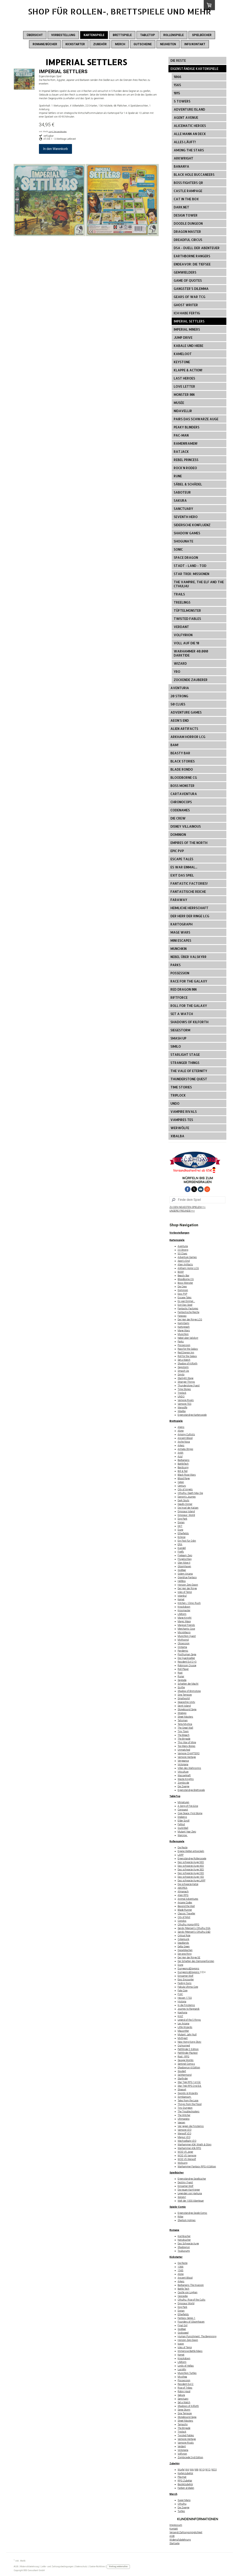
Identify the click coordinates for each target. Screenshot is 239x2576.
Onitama (182, 1647)
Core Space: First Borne (190, 1813)
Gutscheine (143, 44)
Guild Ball (183, 1828)
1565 (177, 85)
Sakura (180, 500)
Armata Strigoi (185, 1449)
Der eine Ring (184, 1953)
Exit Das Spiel (182, 875)
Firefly (181, 1551)
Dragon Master (187, 231)
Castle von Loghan (187, 2292)
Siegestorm (180, 1030)
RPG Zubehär (185, 2480)
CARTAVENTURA (183, 794)
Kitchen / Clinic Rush (189, 1603)
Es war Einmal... (183, 867)
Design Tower (186, 215)
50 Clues (177, 704)
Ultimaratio (183, 2118)
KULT (180, 2016)
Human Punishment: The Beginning (197, 2336)
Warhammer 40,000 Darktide (191, 653)
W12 (207, 2469)
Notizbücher (184, 2239)
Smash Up (178, 1038)
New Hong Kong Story (189, 2041)
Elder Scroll (183, 1820)
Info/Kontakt (194, 44)
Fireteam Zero (185, 1555)
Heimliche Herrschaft (189, 908)
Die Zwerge (183, 1786)
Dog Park (182, 1518)
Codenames (180, 810)
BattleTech (183, 1463)
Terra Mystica (185, 1724)
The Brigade (184, 1738)
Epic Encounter (186, 1979)
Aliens (181, 1427)
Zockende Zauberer (191, 680)
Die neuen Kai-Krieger (189, 2189)
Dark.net (181, 207)
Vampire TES (184, 1403)
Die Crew (178, 818)
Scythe (181, 1687)
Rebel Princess (186, 460)
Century (182, 1485)
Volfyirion (183, 635)
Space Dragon (186, 557)
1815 (177, 93)
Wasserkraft (184, 1775)
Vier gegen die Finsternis (191, 2126)
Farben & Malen (186, 2488)
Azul (180, 1456)
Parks (175, 965)
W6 (192, 2469)
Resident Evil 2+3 (187, 1661)
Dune (180, 1529)
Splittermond (184, 2074)
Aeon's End (179, 720)
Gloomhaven (184, 1566)
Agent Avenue (186, 117)
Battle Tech (183, 2288)
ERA (180, 1544)
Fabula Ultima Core (188, 1986)
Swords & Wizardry (188, 2093)
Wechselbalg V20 (187, 2140)
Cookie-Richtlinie (97, 2566)
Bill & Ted (182, 1471)
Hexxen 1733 (185, 1997)
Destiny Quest (185, 2182)
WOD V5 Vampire (187, 2155)
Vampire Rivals (183, 1111)
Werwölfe (179, 1128)
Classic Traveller (186, 1913)
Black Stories (182, 761)
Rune (178, 476)
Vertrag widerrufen (118, 2566)
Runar (181, 1676)
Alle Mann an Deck (190, 134)
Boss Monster (182, 785)
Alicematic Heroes (190, 125)
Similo (175, 1046)
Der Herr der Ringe (187, 1588)
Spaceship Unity (186, 1702)
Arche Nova (184, 1441)
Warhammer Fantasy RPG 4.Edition (197, 2166)
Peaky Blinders (186, 427)
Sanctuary (183, 508)
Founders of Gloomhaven (191, 2321)
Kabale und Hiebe (188, 345)
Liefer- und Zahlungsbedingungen (57, 2566)
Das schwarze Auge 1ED (191, 1876)
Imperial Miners (187, 329)
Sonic (178, 549)
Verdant (181, 627)
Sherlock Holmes (187, 2220)
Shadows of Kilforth (189, 1022)
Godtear (182, 1570)
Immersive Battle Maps (190, 2351)
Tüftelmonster (187, 610)
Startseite (174, 2543)
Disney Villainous (185, 826)
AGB (172, 2536)
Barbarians (183, 1460)
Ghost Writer (186, 305)
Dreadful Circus (188, 240)
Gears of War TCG (189, 297)
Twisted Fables (187, 618)
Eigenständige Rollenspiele (192, 1858)
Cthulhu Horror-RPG (188, 1924)
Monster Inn (184, 394)
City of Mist (184, 1917)
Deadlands (183, 1942)
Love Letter (184, 386)
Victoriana (183, 1764)
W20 (214, 2469)
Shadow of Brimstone (189, 1691)
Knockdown (184, 1606)
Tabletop (147, 35)
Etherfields (183, 1533)
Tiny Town (183, 1731)
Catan (181, 1482)
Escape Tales (181, 859)
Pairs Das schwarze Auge (196, 419)
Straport (182, 2089)
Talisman (183, 1720)
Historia (182, 2001)
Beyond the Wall (186, 1906)
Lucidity (182, 2369)
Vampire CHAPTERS (188, 1753)
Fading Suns (184, 1983)
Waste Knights (186, 1779)
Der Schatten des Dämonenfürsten (196, 1961)
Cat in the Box (186, 199)
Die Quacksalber (186, 1658)
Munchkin (178, 948)
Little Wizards (185, 2027)
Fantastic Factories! (189, 883)
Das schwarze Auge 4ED (191, 1865)
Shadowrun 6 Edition (189, 2067)
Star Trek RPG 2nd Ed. (189, 2085)
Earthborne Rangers (192, 256)
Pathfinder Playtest (188, 2052)
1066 (177, 77)
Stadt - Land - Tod (190, 565)
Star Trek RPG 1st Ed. (189, 2082)
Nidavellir (183, 411)
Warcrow (183, 1835)
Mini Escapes (180, 940)
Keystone (182, 362)
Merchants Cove (186, 1628)
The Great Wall (185, 1727)
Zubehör (100, 44)
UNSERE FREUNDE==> (182, 1210)
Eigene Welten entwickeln (191, 1851)
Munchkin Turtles (187, 2373)
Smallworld (184, 1698)
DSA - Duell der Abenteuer (197, 248)
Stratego (182, 1713)
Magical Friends (186, 1625)
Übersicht (35, 35)
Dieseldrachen (185, 1950)
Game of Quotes (188, 280)
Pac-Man (181, 435)
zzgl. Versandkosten (58, 131)
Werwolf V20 (184, 2133)
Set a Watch (181, 1014)
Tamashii (183, 2424)
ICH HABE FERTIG (187, 313)
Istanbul (182, 1595)
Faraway (178, 900)
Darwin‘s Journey (187, 1496)
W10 (201, 2469)
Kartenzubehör (185, 2473)
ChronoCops (181, 802)
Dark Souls (183, 1500)
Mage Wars (180, 932)
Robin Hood (184, 2391)
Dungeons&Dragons (188, 1968)
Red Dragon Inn (183, 989)
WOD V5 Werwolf (187, 2159)
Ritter (180, 2216)
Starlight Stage (185, 1054)
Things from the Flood (189, 2104)
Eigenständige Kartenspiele (194, 68)
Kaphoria (182, 2012)
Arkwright (183, 158)
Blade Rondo (181, 769)
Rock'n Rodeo (185, 468)
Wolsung (182, 2162)
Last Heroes (184, 378)
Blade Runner (185, 1909)
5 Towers (182, 101)
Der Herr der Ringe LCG (189, 916)
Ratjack (181, 451)
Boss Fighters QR (188, 182)
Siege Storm (184, 2409)
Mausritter (183, 2030)
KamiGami (183, 1323)
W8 (196, 2469)
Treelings (182, 602)
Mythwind (183, 1639)
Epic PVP (177, 851)
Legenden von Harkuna (190, 2193)
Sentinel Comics (186, 2063)
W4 (187, 2469)
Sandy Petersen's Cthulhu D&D (194, 1931)
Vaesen (181, 2122)
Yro (177, 671)
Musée (179, 402)
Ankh (180, 1452)
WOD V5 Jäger (185, 2151)
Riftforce (179, 997)
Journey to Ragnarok (188, 2008)
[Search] (197, 1199)
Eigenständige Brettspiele (191, 1790)
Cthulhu (182, 2503)
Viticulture (183, 1771)
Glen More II (184, 1562)
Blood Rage (184, 1478)
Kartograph (181, 924)
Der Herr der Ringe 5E (189, 1957)
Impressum (175, 2525)
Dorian (181, 1522)
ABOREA (182, 1887)
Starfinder (183, 2078)
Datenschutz (81, 2566)
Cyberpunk (183, 1939)
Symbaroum (184, 2096)
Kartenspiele (94, 35)
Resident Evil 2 (186, 2384)
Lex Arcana (183, 2023)
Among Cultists (186, 1434)
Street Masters (185, 1716)
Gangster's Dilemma (191, 288)
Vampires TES (181, 1120)
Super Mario (184, 2500)
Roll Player (183, 1669)
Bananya (181, 166)
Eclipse (181, 1537)
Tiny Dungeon (185, 2107)
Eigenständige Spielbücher (192, 2178)
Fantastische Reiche (188, 891)
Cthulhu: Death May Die (190, 1493)
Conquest (183, 1809)
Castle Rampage (188, 191)
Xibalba (177, 1136)
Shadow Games (187, 533)
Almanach (183, 1891)
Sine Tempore (185, 1694)
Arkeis (181, 1445)
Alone (181, 1430)
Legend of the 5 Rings (189, 2019)
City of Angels (185, 1489)
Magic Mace (184, 1621)
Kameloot (183, 354)
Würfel (181, 2469)
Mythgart (183, 2038)
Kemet (181, 1599)
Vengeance (183, 1760)
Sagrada (182, 1680)
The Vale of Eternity (188, 1071)
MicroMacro (184, 1632)
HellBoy (182, 1581)
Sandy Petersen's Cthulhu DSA (194, 1928)
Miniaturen (183, 1802)
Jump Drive (183, 337)
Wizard (180, 663)
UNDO (174, 1103)
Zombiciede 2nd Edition (190, 2457)
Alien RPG (183, 1895)
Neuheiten (168, 44)
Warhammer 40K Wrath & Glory (194, 2144)
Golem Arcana (185, 1573)
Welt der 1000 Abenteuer (191, 2200)
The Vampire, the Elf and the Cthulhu (199, 584)
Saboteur (182, 492)
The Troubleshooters (188, 2111)
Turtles (181, 2511)
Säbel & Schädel (188, 484)
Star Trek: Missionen (191, 574)
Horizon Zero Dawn (188, 1584)
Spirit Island (184, 1705)
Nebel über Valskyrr (188, 957)
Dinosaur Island (186, 1511)
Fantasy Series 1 (186, 2318)
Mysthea (182, 2376)
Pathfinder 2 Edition (188, 2049)
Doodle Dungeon (188, 223)
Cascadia (183, 2296)
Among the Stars (189, 150)
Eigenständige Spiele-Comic (192, 2213)
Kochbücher (184, 2236)
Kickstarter (75, 44)
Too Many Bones (186, 1746)
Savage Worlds (186, 2060)
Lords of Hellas (186, 2365)
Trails (179, 594)
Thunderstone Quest (188, 1079)
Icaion (181, 2343)
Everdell (182, 1548)
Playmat (182, 2477)
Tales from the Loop (188, 2100)
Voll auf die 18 (186, 643)
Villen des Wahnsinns (189, 1768)
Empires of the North (188, 842)
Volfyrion (182, 2453)
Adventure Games (186, 712)
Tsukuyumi (184, 2250)
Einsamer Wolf (185, 1975)
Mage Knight (184, 1617)
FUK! (180, 1994)
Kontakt (173, 2528)
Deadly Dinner (185, 1504)
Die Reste (178, 60)
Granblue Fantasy (187, 1577)
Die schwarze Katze (188, 1884)
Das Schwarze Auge (188, 2243)
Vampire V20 (184, 2129)
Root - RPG (183, 2056)
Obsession (183, 1643)
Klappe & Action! (188, 370)
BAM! (174, 745)
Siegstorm (183, 1367)
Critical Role (184, 1935)
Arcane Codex (185, 1902)
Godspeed (183, 2332)
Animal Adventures (188, 1898)
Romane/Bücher (45, 44)
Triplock (178, 1095)
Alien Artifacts (184, 728)
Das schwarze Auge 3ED (191, 1869)
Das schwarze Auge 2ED (191, 1873)
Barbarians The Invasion (191, 2285)
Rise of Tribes (185, 2387)
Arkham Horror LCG (187, 737)
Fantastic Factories (188, 1308)
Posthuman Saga (187, 1654)
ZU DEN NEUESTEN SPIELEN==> (187, 1207)
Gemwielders (185, 272)
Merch (120, 44)
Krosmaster (184, 1610)
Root (180, 1672)
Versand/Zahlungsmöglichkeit (185, 2532)
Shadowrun (184, 2247)
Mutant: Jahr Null (187, 2034)
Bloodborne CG (183, 777)
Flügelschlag (184, 1559)
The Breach (183, 1735)
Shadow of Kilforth (187, 1363)
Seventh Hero (186, 517)
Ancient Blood (185, 1438)
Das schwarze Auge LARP (191, 1880)
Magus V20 (184, 2137)
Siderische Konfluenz (192, 525)
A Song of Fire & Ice (188, 1806)
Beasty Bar (180, 753)
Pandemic (183, 1650)
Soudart (182, 2071)
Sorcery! (182, 2197)
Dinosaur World (186, 1515)
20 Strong (179, 696)
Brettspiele (122, 35)
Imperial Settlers (189, 321)
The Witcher (184, 2115)
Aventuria (179, 688)
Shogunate (183, 541)
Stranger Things (184, 1062)
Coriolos (182, 1920)
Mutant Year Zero (187, 1831)
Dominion (178, 834)
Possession (179, 973)
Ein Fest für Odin (187, 1540)
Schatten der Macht (188, 1683)
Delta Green (184, 1946)
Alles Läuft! (185, 142)
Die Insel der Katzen (188, 1507)
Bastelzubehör (185, 2484)
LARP (181, 1854)
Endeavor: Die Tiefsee (192, 264)
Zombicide (183, 1782)
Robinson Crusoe (187, 1665)
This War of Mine (187, 1742)
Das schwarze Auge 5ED (191, 1862)
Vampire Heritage (187, 1757)
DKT (180, 1526)
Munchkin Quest (187, 1636)
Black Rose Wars (187, 1474)
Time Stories (181, 1087)
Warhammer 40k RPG (189, 2148)
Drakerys (182, 1817)
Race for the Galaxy (188, 981)
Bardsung (183, 1467)
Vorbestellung (63, 35)
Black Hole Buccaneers (194, 174)
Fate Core (182, 1990)
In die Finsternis (186, 2005)
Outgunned (184, 2045)
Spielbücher (201, 35)
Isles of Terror (185, 1592)
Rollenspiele (173, 35)
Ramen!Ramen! (185, 443)
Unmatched (184, 1749)
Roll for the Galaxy (188, 1005)
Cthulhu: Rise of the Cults (191, 2299)
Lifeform (182, 1614)
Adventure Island (189, 109)
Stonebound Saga (187, 1709)
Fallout (181, 1824)
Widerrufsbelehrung (180, 2539)
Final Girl (182, 2325)
